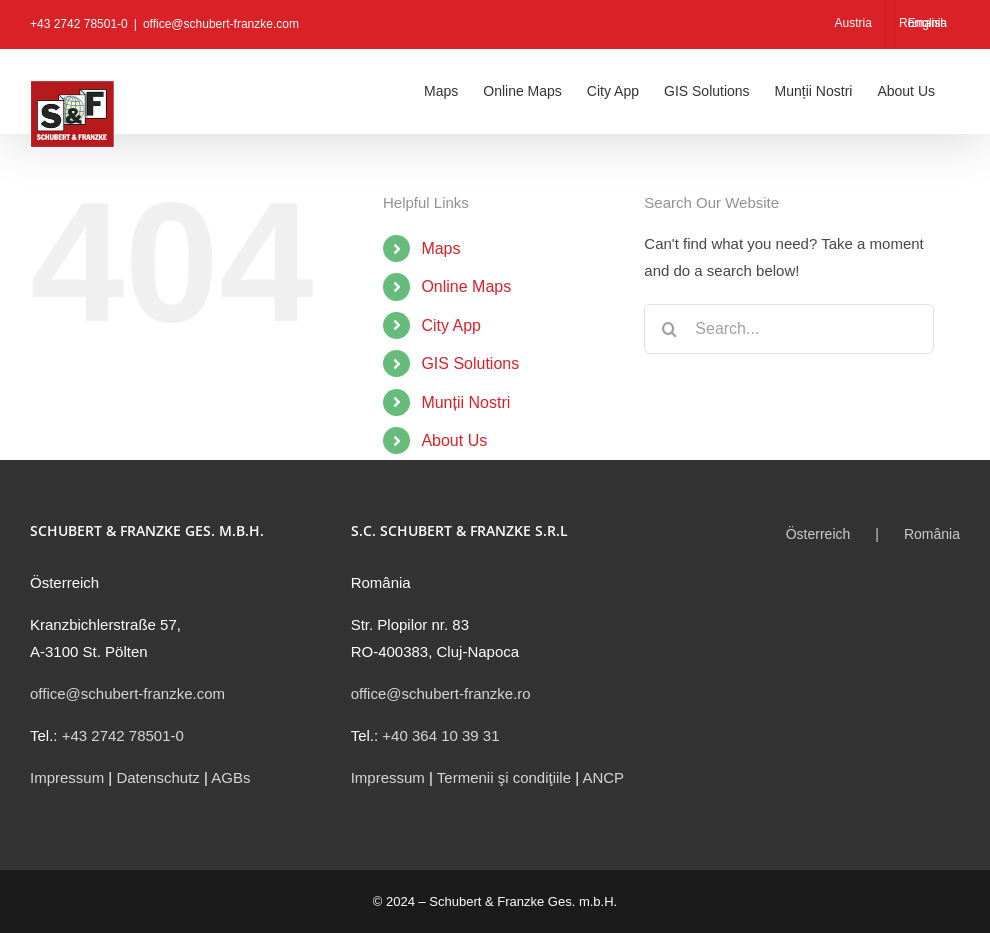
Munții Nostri (465, 402)
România (932, 534)
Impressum (67, 777)
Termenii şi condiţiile (504, 777)
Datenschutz (157, 777)
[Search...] (789, 329)
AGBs (230, 777)
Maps (440, 248)
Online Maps (466, 286)
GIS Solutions (470, 363)
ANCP (603, 777)
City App (451, 325)
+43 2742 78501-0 (123, 735)
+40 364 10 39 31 (440, 735)
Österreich (818, 534)
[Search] (669, 329)
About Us (454, 440)
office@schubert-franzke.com (221, 24)
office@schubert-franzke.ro (441, 693)
